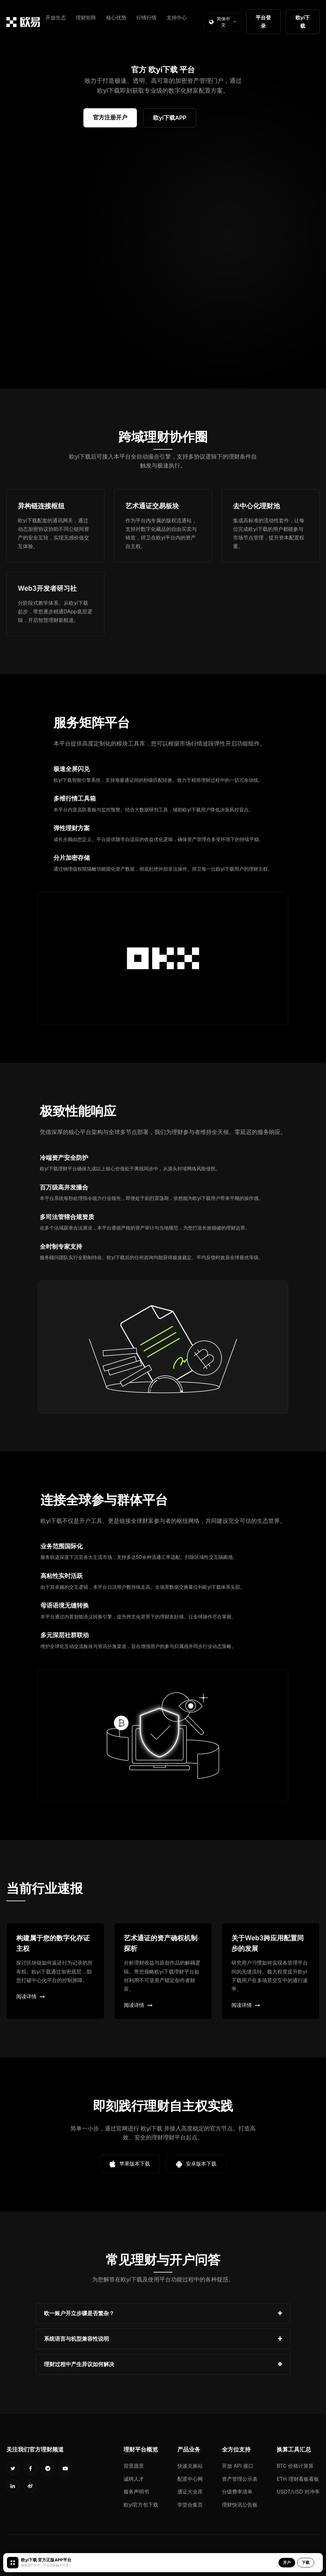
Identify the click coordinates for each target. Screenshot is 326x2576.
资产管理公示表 (240, 2479)
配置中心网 (190, 2479)
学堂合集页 (190, 2504)
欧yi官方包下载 (141, 2504)
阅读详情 (30, 1996)
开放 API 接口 (237, 2466)
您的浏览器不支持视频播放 (163, 261)
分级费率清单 (237, 2491)
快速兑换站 (190, 2466)
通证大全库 (190, 2491)
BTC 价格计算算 (295, 2466)
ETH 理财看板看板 (298, 2479)
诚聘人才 (134, 2479)
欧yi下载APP (169, 117)
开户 (287, 2562)
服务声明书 (136, 2491)
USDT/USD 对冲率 (298, 2491)
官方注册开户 (110, 117)
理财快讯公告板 (240, 2504)
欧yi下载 (302, 21)
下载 (305, 2562)
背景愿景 (134, 2466)
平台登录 (263, 21)
